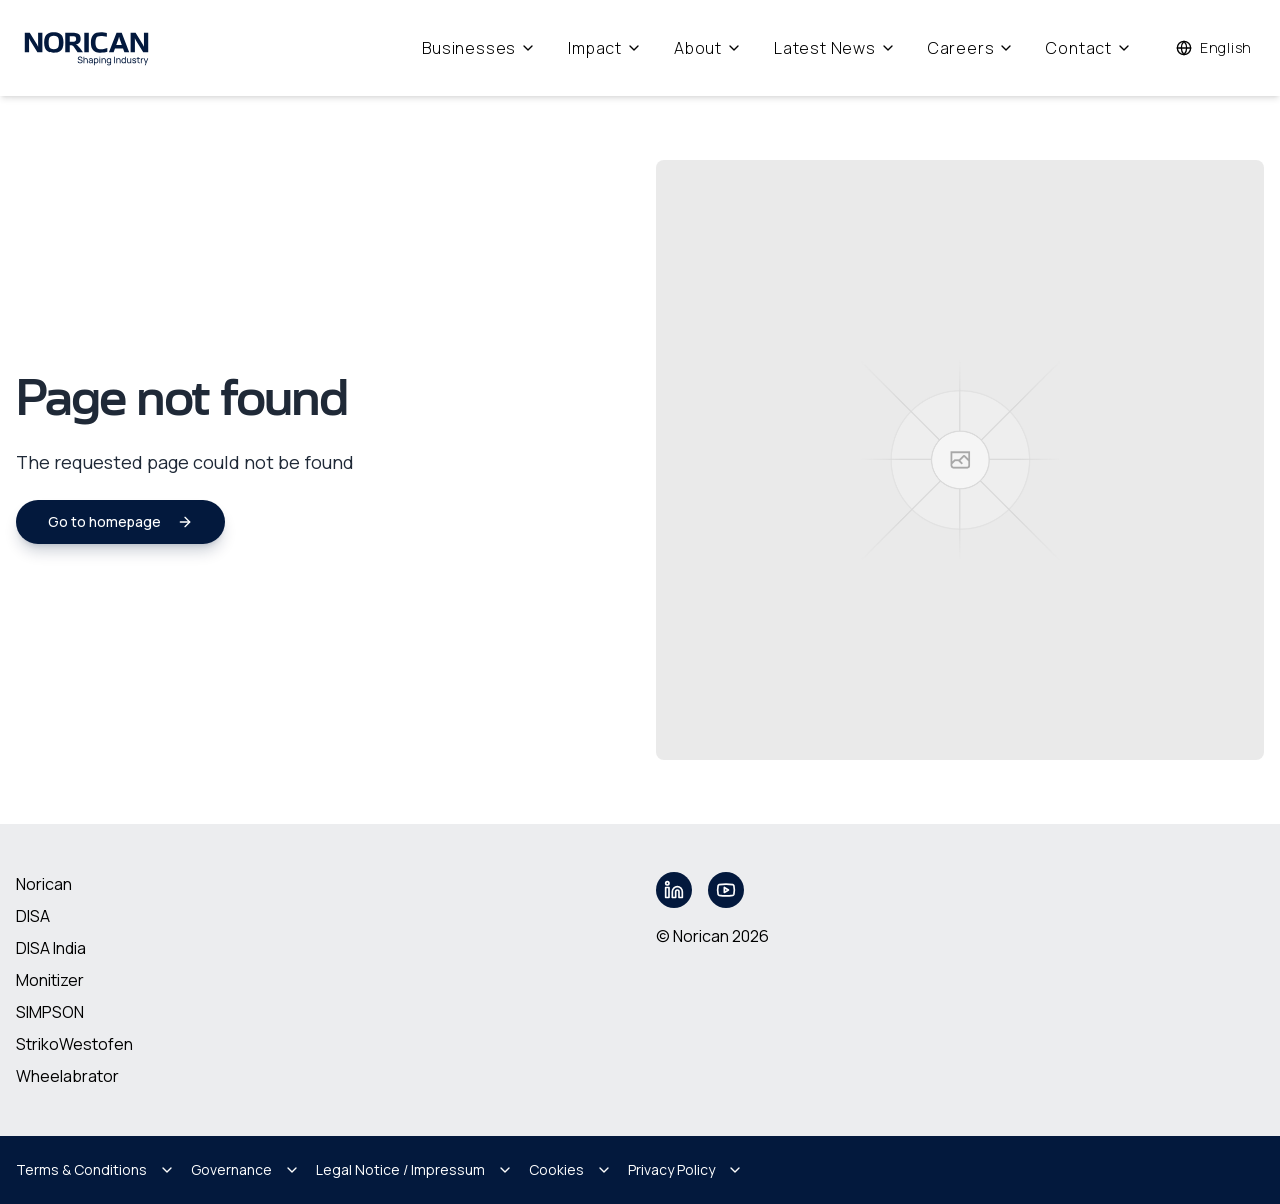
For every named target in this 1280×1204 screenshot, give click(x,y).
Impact (605, 48)
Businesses (479, 48)
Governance (245, 1169)
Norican (44, 884)
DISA (33, 916)
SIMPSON (50, 1012)
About (708, 48)
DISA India (51, 948)
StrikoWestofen (74, 1044)
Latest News (835, 48)
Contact (1089, 48)
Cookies (570, 1169)
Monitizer (50, 980)
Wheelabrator (67, 1076)
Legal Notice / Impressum (414, 1169)
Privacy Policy (685, 1169)
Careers (971, 48)
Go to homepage (120, 521)
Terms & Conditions (95, 1169)
